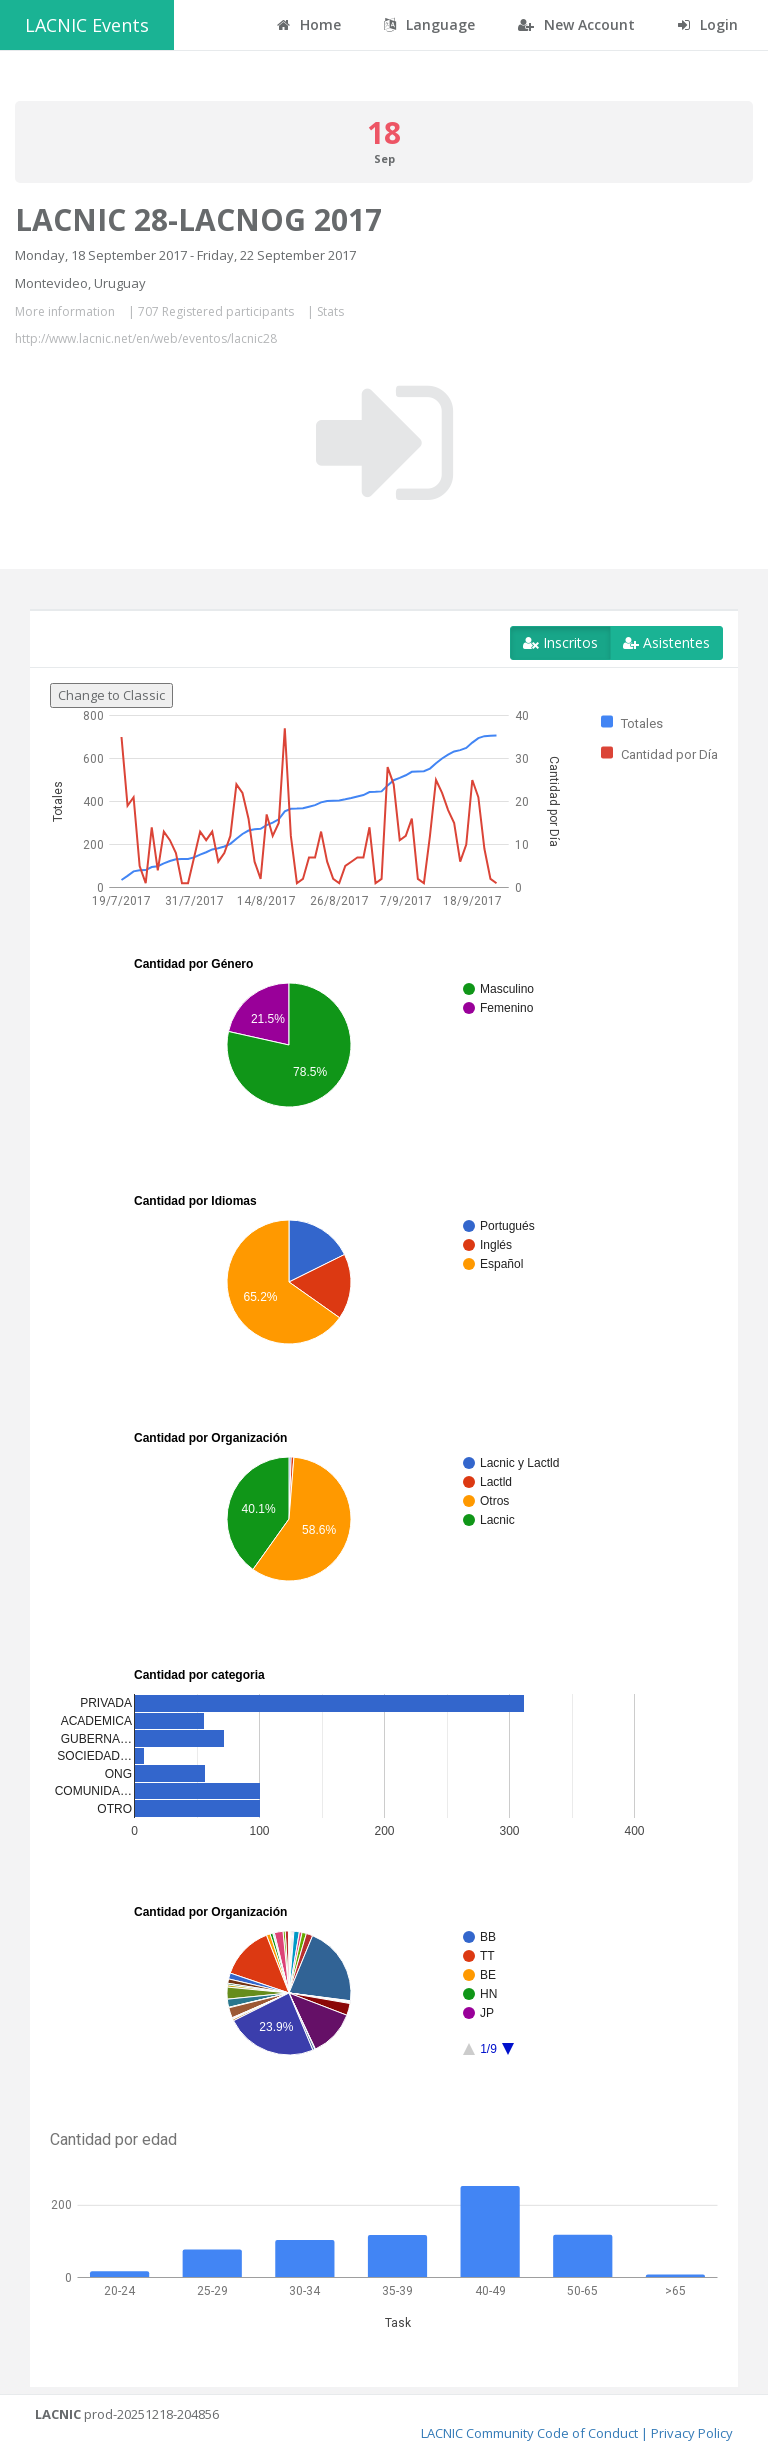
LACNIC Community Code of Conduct (529, 2433)
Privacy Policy (692, 2433)
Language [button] (429, 24)
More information (65, 311)
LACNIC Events (87, 25)
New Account (576, 24)
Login (708, 24)
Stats (330, 311)
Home (309, 24)
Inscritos (560, 642)
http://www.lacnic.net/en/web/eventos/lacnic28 (146, 338)
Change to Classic (111, 695)
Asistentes (666, 642)
